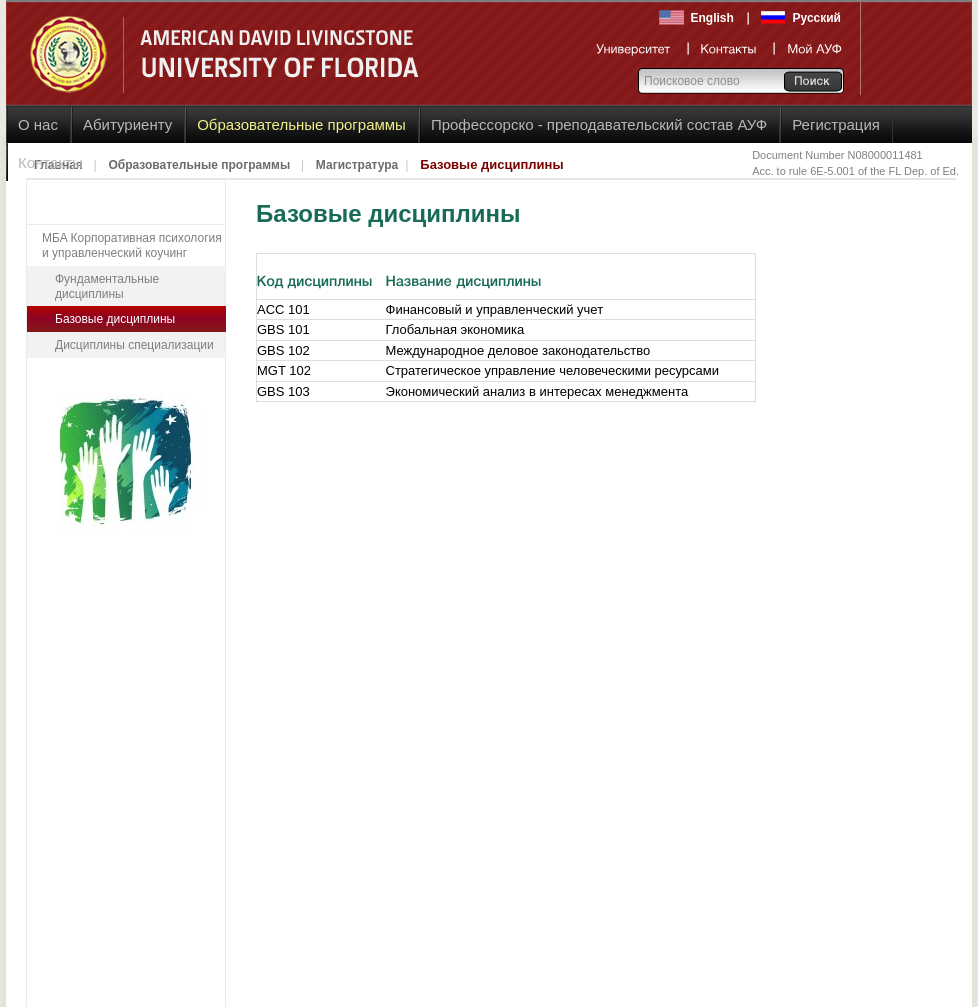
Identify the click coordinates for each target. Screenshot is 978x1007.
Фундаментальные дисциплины (107, 286)
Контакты (50, 162)
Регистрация (836, 124)
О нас (38, 124)
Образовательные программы (301, 124)
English (712, 18)
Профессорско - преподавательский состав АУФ (599, 124)
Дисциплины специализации (134, 345)
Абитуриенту (127, 124)
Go (812, 81)
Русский (817, 18)
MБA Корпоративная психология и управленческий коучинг (132, 245)
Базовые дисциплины (115, 319)
